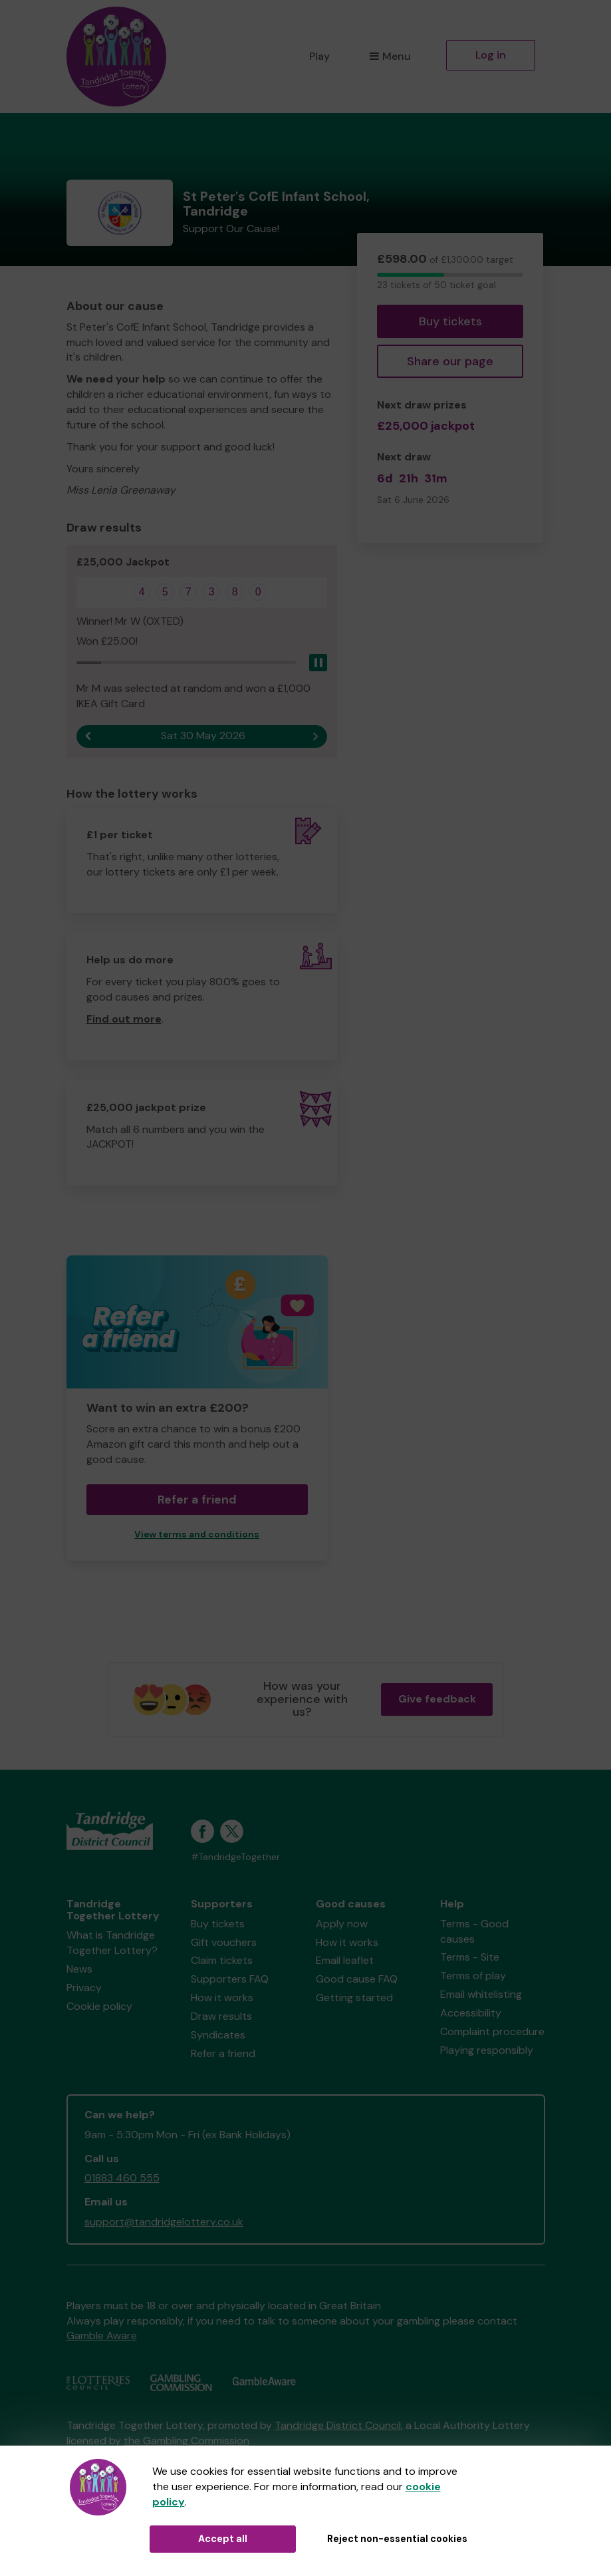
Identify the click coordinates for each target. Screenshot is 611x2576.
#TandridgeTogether (235, 1857)
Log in (490, 55)
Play (319, 56)
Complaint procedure (492, 2031)
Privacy (84, 1988)
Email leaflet (345, 1960)
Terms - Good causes (474, 1931)
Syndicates (218, 2035)
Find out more (124, 1019)
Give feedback (437, 1699)
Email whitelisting (481, 1994)
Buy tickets (450, 321)
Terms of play (473, 1976)
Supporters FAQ (230, 1979)
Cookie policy (99, 2006)
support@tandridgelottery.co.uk (163, 2222)
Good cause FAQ (357, 1979)
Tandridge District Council (338, 2425)
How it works (222, 1998)
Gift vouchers (224, 1942)
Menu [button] (390, 56)
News (79, 1969)
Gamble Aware (101, 2335)
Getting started (354, 1998)
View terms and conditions (196, 1534)
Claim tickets (222, 1960)
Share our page (450, 361)
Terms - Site (469, 1957)
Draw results (221, 2016)
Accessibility (470, 2013)
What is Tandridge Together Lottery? (112, 1942)
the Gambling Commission (186, 2441)
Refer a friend (197, 1500)
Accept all (222, 2539)
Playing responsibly (486, 2050)
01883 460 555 (122, 2178)
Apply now (342, 1924)
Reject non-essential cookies (397, 2539)
